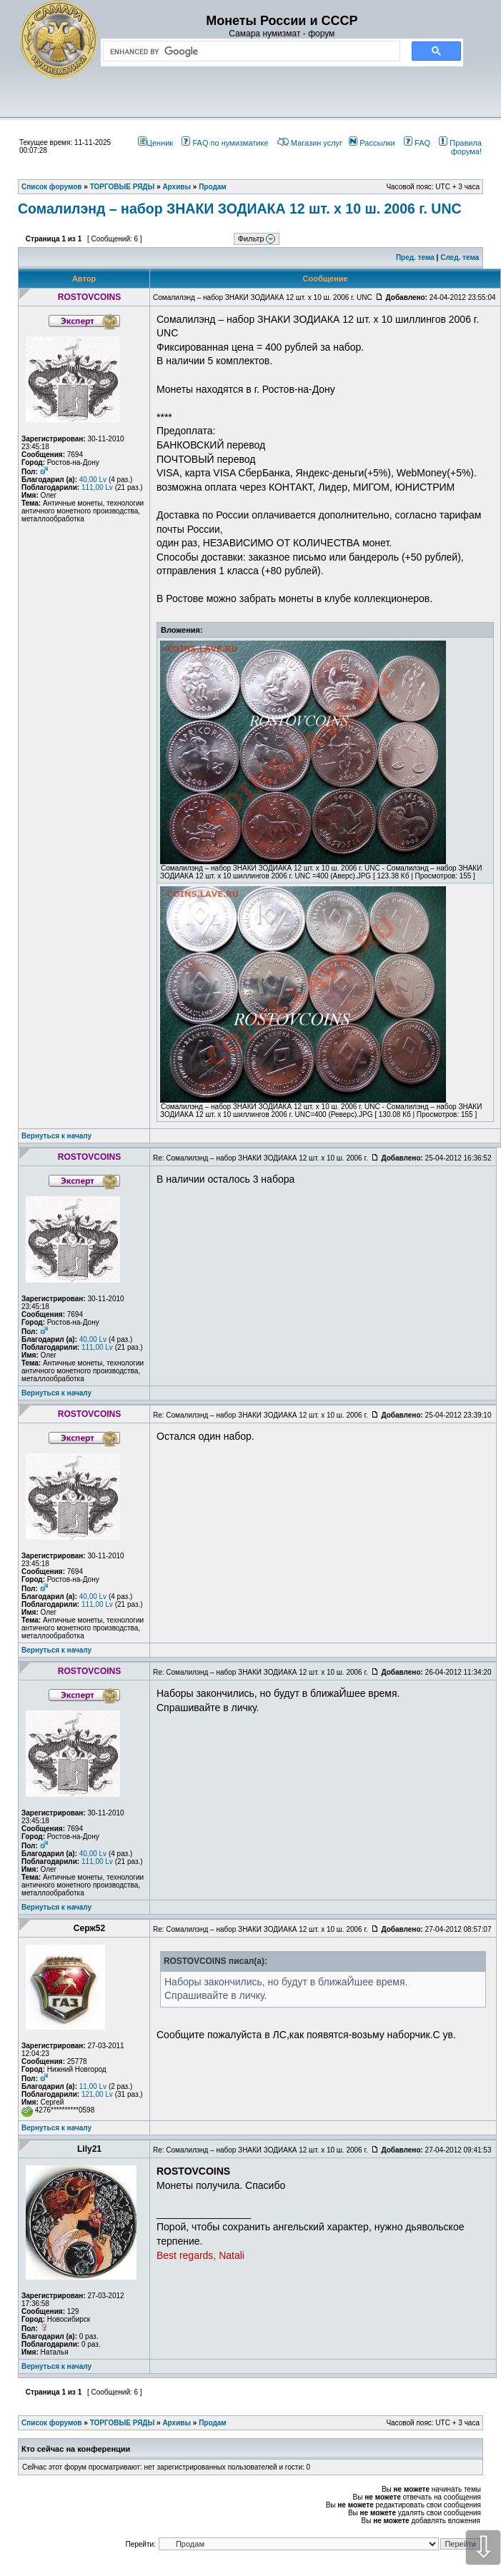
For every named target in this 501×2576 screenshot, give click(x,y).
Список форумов (51, 2423)
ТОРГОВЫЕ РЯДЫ (122, 2423)
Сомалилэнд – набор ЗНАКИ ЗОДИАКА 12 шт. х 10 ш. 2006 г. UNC (240, 208)
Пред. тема (415, 257)
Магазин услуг (309, 143)
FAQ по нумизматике (225, 143)
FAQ (417, 143)
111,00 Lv (97, 487)
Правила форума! (460, 147)
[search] (248, 51)
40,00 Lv (92, 479)
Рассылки (372, 143)
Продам (213, 2423)
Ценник (155, 143)
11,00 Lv (92, 2086)
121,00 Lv (97, 2094)
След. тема (459, 257)
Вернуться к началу (56, 1136)
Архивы (176, 2423)
